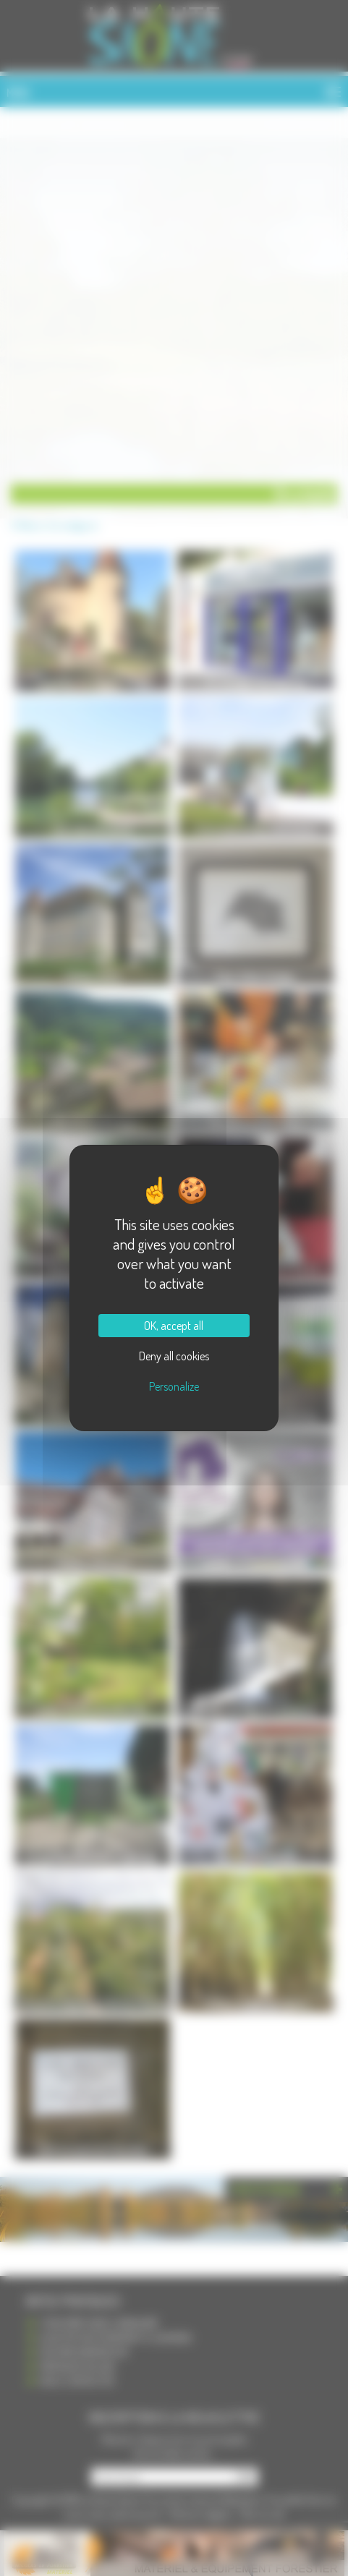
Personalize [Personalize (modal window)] (174, 1386)
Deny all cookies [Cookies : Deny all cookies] (174, 1356)
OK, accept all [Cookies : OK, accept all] (173, 1325)
